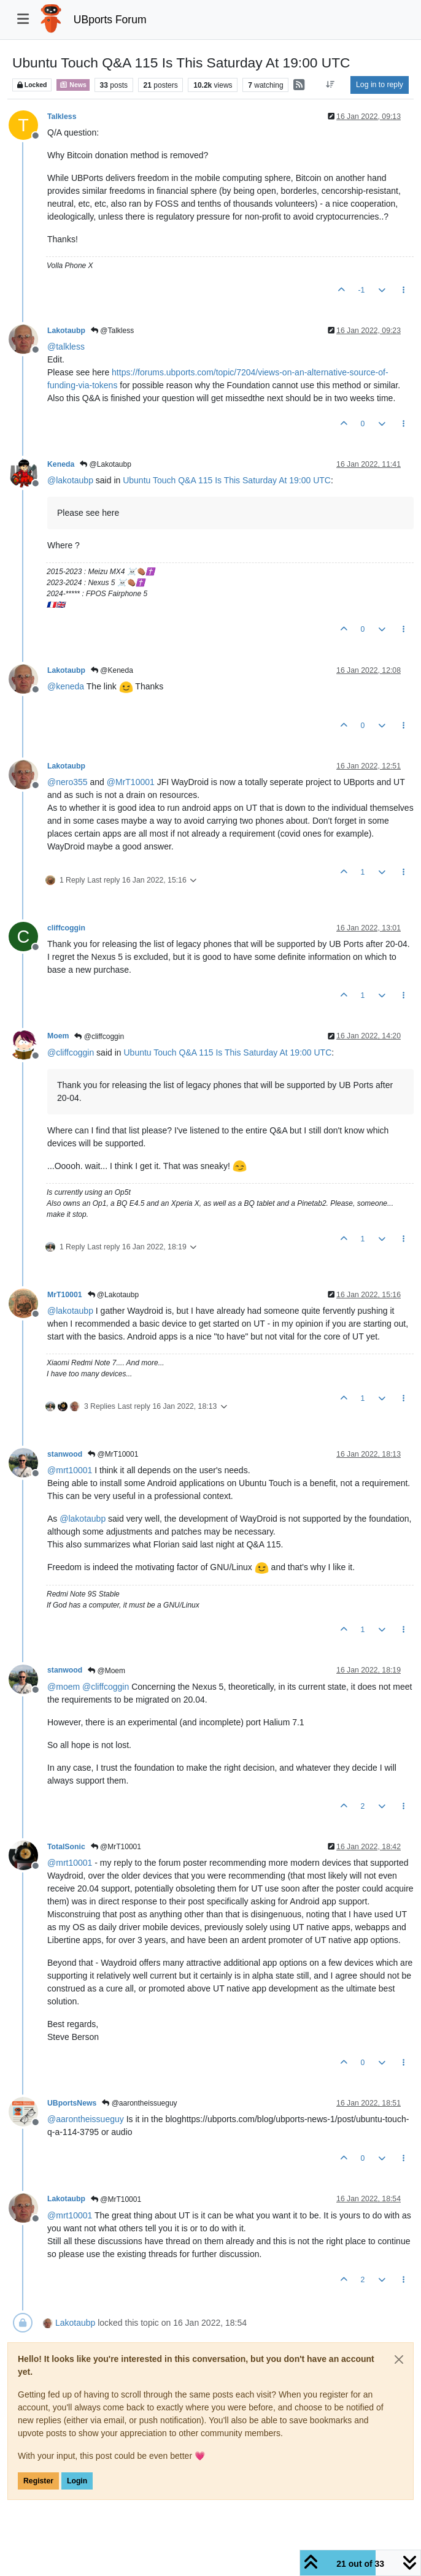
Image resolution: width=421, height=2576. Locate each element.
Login (77, 2481)
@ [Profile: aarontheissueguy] (85, 2119)
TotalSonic (66, 1846)
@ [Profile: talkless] (66, 346)
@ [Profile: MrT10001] (131, 782)
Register (38, 2481)
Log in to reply (379, 84)
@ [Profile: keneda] (65, 686)
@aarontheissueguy (139, 2103)
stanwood (64, 1454)
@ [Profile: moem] (63, 1687)
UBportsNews (71, 2103)
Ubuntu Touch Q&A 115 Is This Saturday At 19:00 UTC (227, 480)
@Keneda (112, 670)
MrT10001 (64, 1294)
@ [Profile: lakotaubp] (70, 480)
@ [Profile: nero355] (67, 782)
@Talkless (112, 330)
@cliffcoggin (99, 1036)
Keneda (60, 464)
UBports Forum (110, 19)
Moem (58, 1036)
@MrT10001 (113, 1454)
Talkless (61, 116)
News (73, 84)
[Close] (399, 2359)
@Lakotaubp (105, 464)
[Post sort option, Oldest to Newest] (330, 84)
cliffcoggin (66, 928)
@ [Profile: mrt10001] (69, 1470)
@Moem (106, 1670)
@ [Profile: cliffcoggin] (70, 1052)
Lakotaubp (66, 330)
